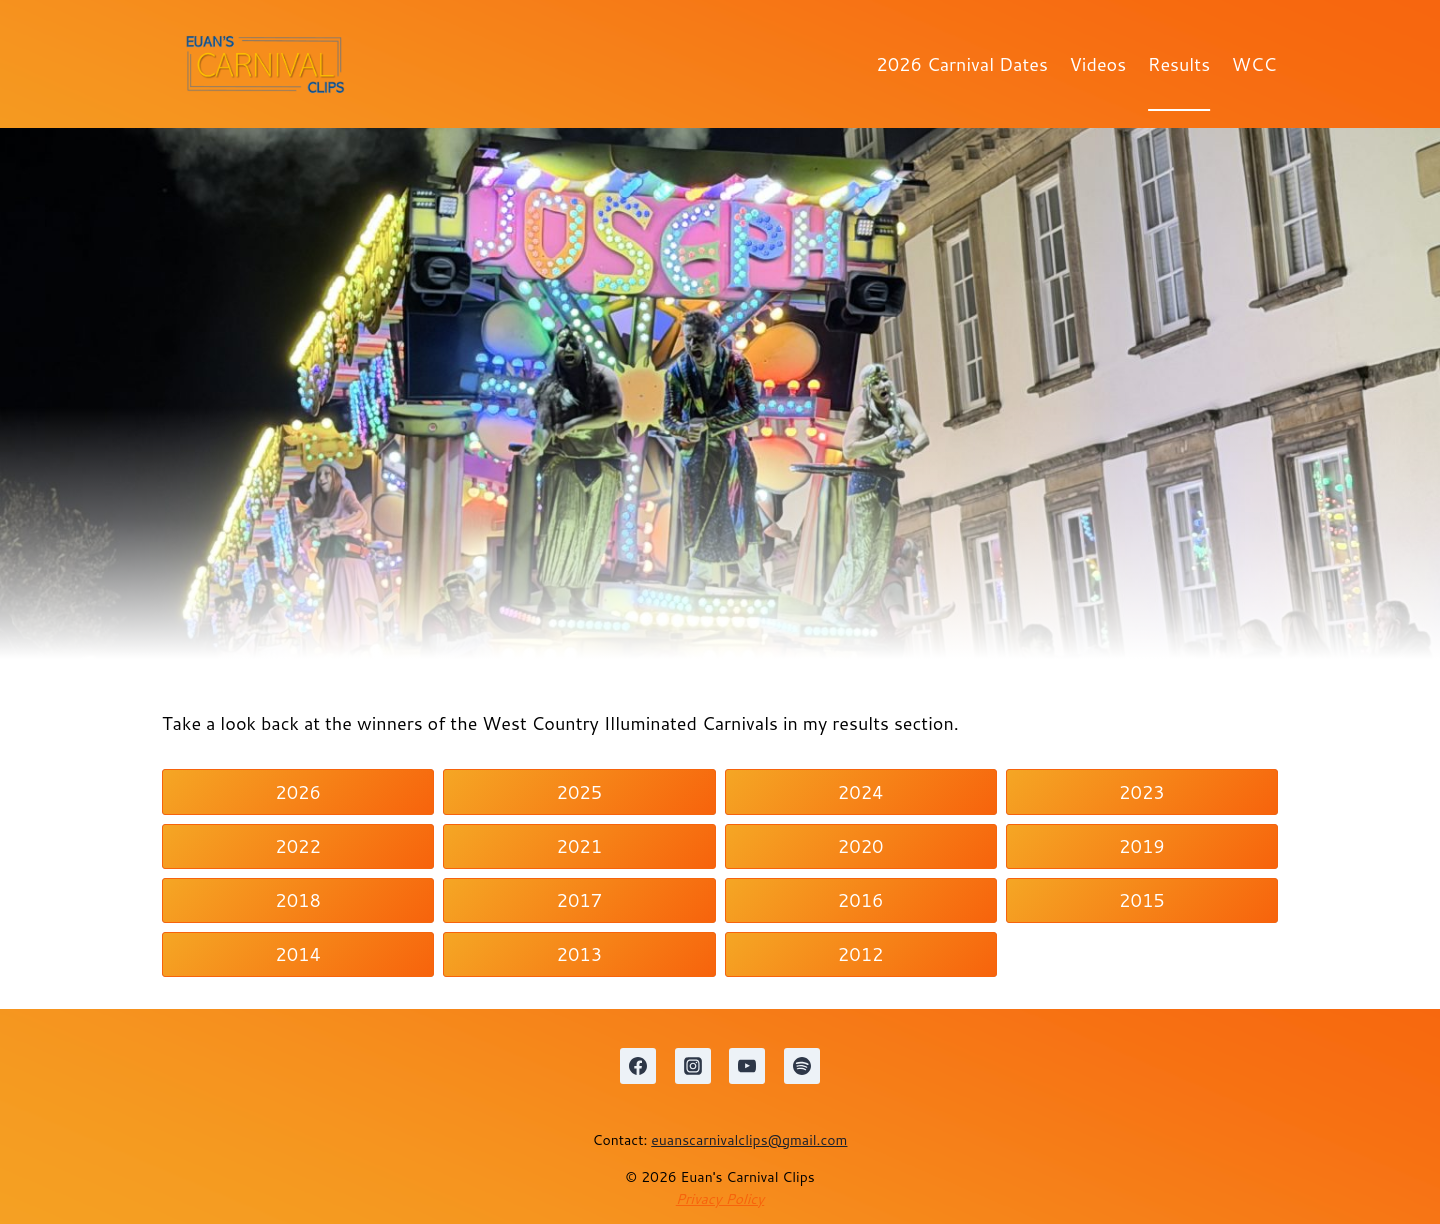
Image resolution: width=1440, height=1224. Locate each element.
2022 (298, 846)
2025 (580, 792)
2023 (1142, 792)
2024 (861, 792)
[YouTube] (747, 1066)
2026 (298, 792)
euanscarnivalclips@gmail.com (749, 1140)
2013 (580, 954)
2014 (298, 954)
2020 (861, 846)
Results (1179, 64)
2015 (1142, 900)
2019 (1142, 846)
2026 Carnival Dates (962, 64)
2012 (861, 954)
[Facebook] (638, 1066)
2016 (861, 900)
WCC (1254, 64)
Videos (1098, 64)
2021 (580, 846)
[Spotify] (802, 1066)
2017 (580, 900)
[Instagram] (693, 1066)
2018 (298, 900)
